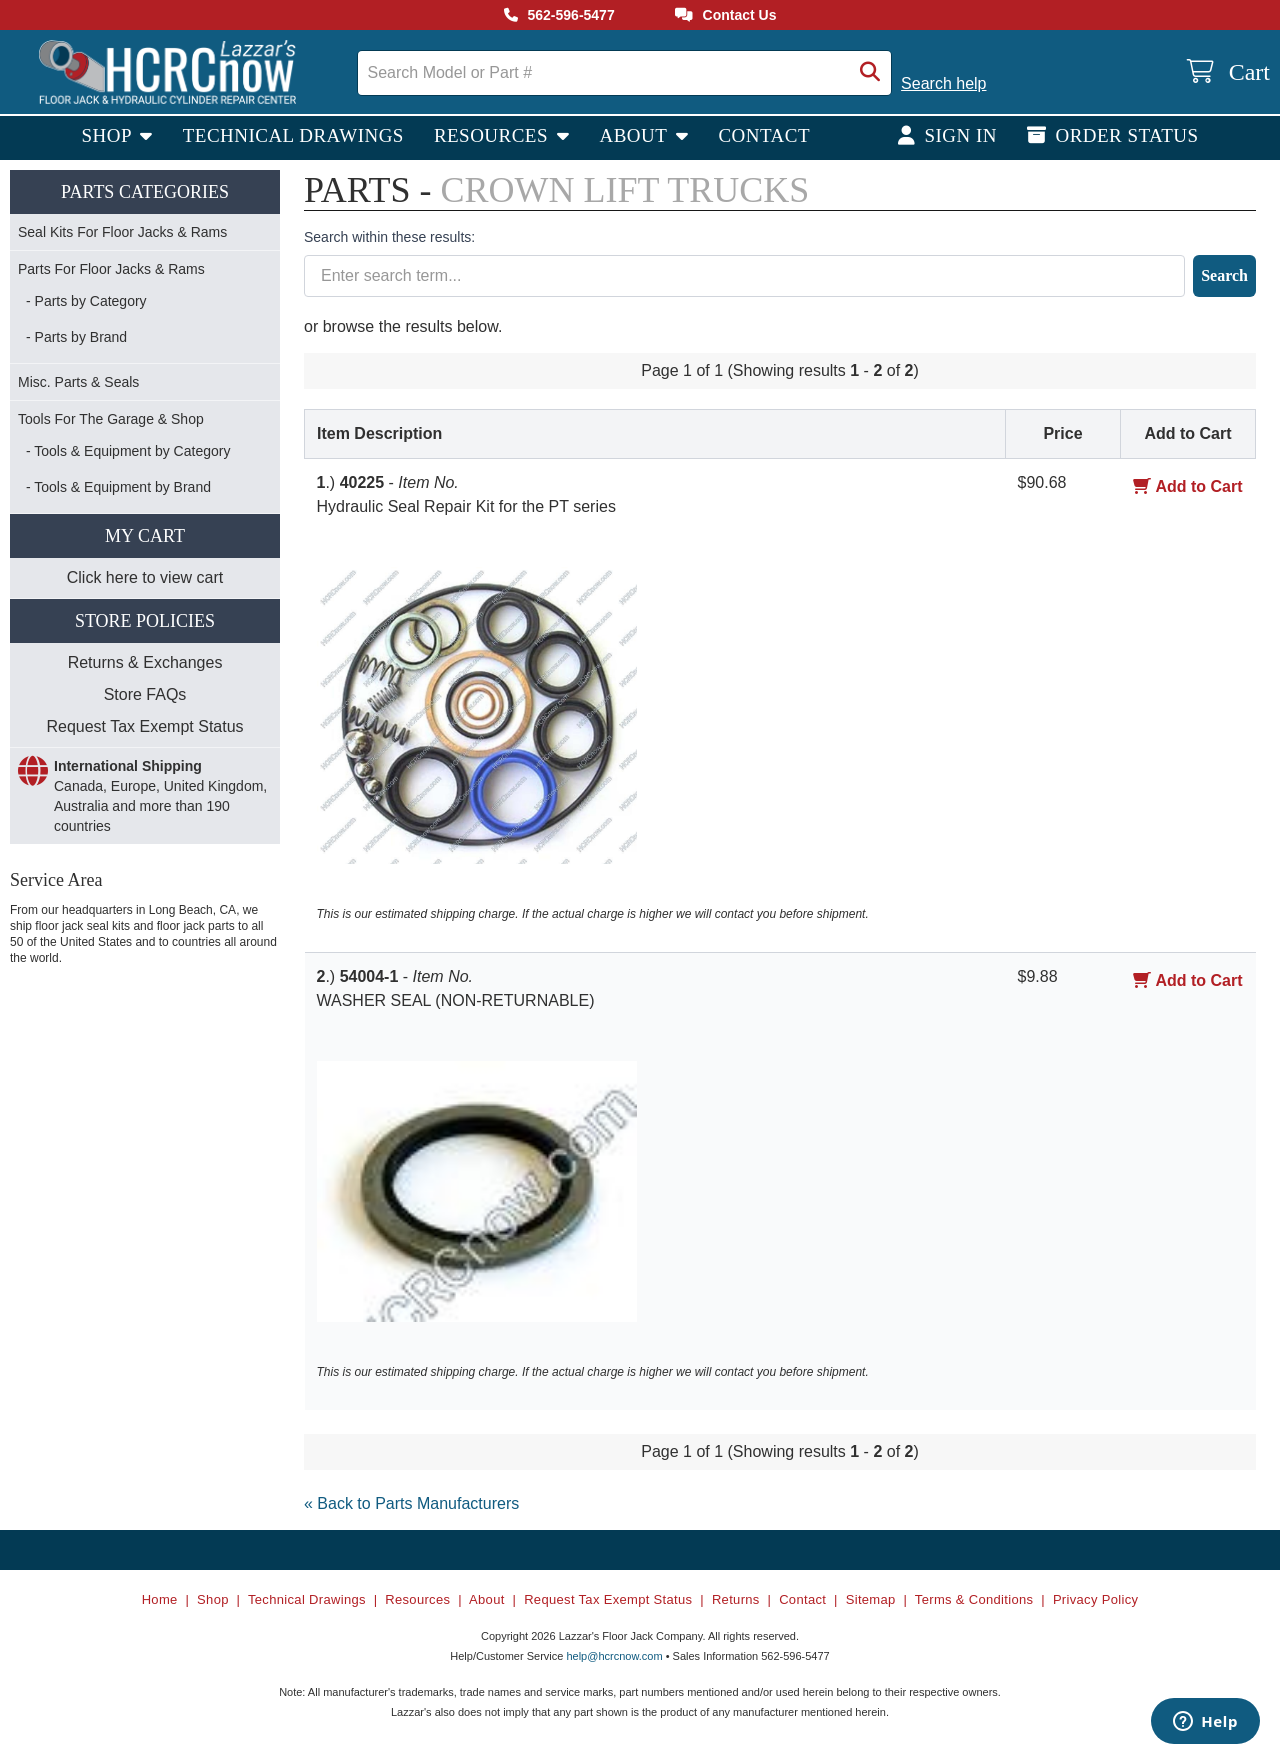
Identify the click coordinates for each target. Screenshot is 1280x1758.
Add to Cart (1187, 486)
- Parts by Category (86, 301)
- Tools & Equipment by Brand (118, 487)
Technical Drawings (293, 135)
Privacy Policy (1095, 1599)
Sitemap (871, 1599)
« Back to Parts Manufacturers (411, 1503)
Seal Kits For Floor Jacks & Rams (122, 232)
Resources (493, 135)
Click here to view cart (145, 577)
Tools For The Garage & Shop (111, 419)
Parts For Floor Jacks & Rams (111, 269)
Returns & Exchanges (145, 662)
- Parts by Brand (76, 337)
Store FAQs (145, 694)
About (635, 135)
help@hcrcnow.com (614, 1656)
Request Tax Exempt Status (144, 726)
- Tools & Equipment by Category (128, 451)
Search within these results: (389, 237)
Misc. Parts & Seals (78, 382)
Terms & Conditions (974, 1599)
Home (160, 1599)
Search (1224, 275)
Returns (736, 1599)
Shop (108, 135)
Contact (764, 135)
